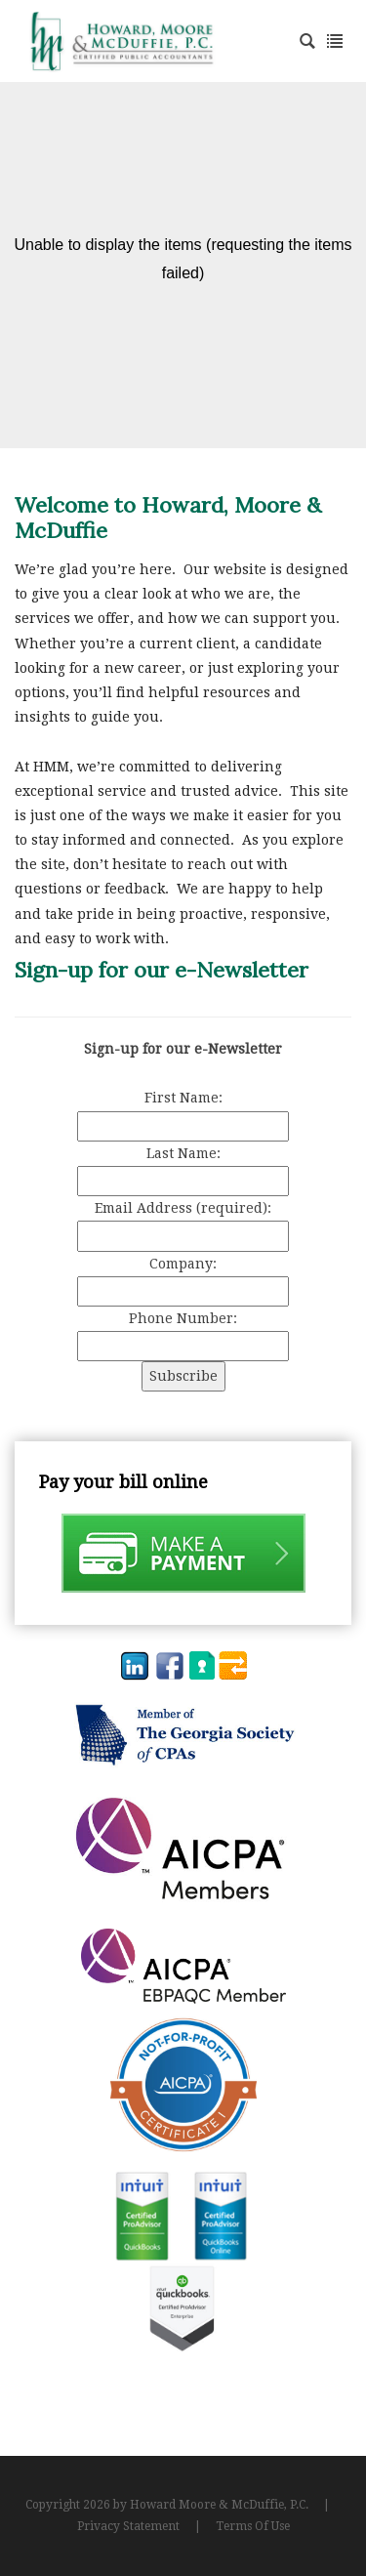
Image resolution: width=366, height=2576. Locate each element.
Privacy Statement (128, 2526)
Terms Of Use (253, 2526)
